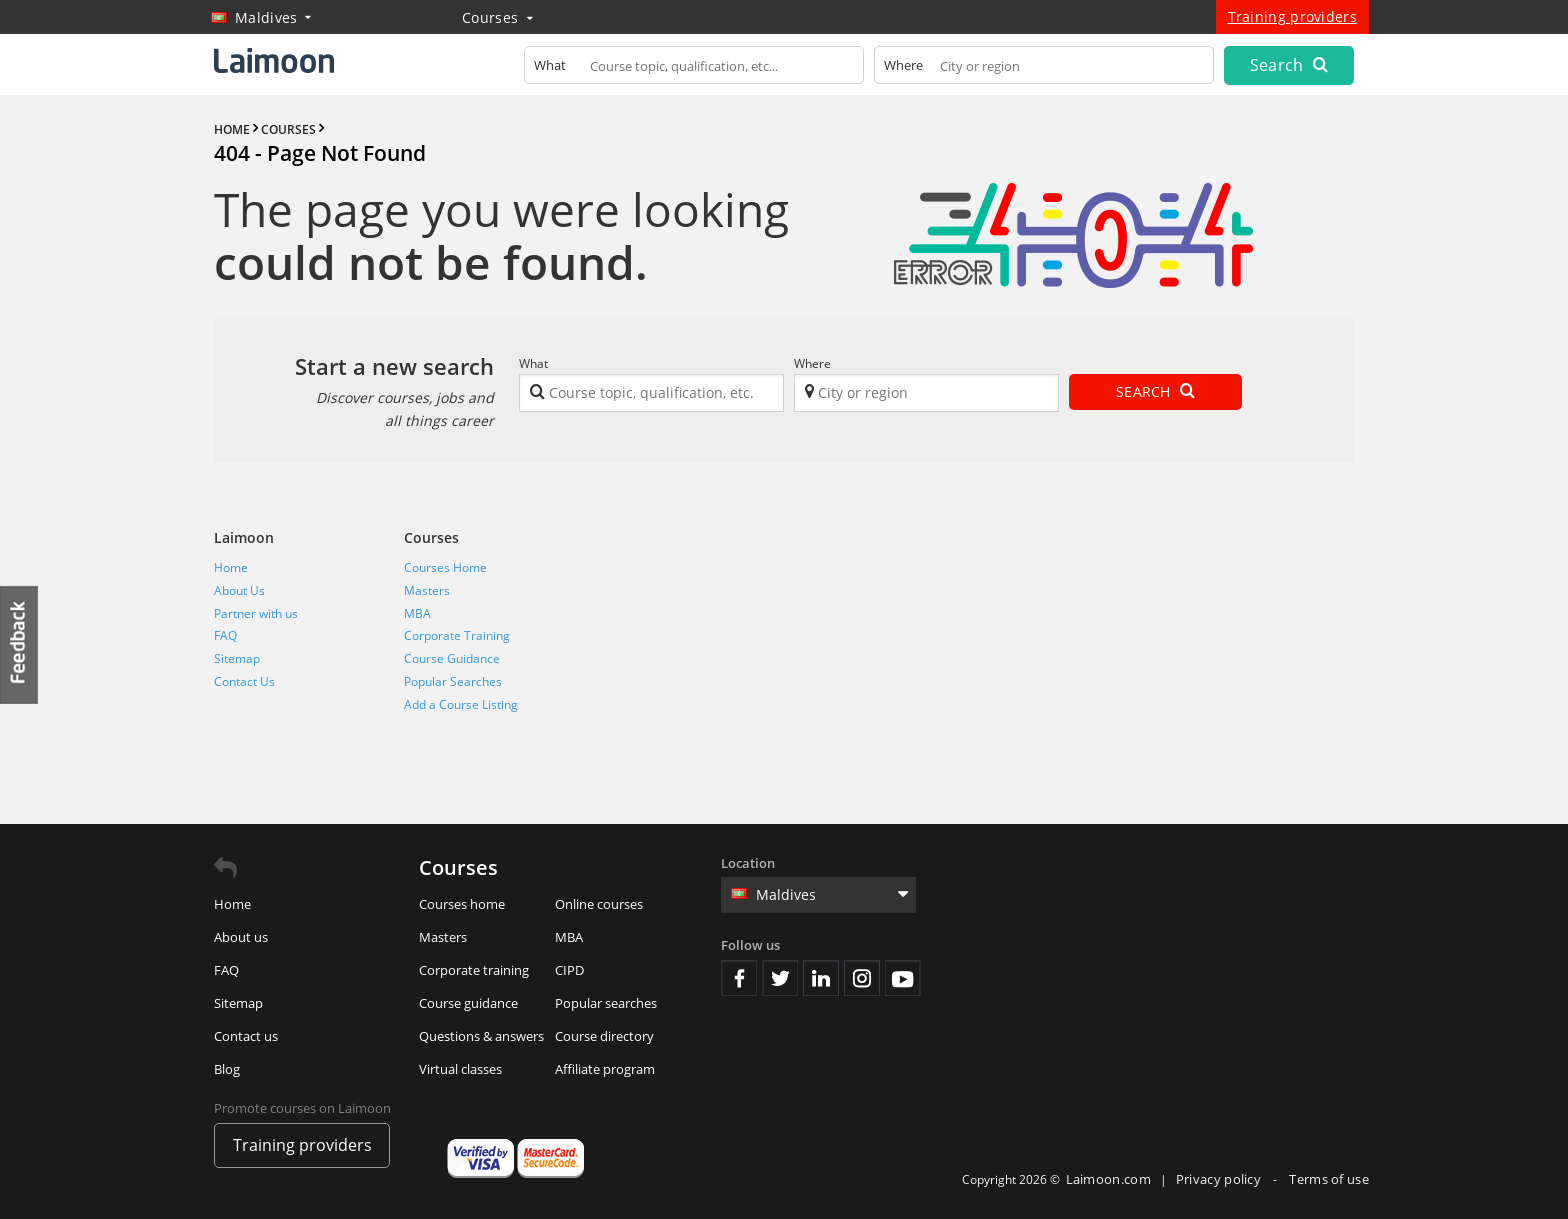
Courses (497, 17)
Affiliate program (605, 1069)
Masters (427, 590)
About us (241, 937)
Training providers (1292, 16)
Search (1289, 65)
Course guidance (468, 1003)
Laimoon (244, 537)
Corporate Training (457, 635)
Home (231, 567)
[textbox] (694, 69)
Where (812, 363)
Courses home (462, 904)
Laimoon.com (1108, 1179)
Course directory (604, 1036)
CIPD (569, 970)
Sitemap (237, 658)
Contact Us (244, 681)
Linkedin (821, 978)
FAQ (225, 635)
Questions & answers (481, 1036)
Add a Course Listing (461, 704)
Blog (227, 1069)
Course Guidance (452, 658)
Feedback (20, 644)
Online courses (599, 904)
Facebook (739, 978)
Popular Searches (453, 681)
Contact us (246, 1036)
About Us (239, 590)
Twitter (780, 978)
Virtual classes (460, 1069)
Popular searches (606, 1003)
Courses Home (445, 567)
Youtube (903, 978)
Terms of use (1329, 1179)
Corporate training (474, 970)
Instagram (862, 978)
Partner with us (256, 613)
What (533, 363)
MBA (417, 613)
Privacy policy (1220, 1179)
